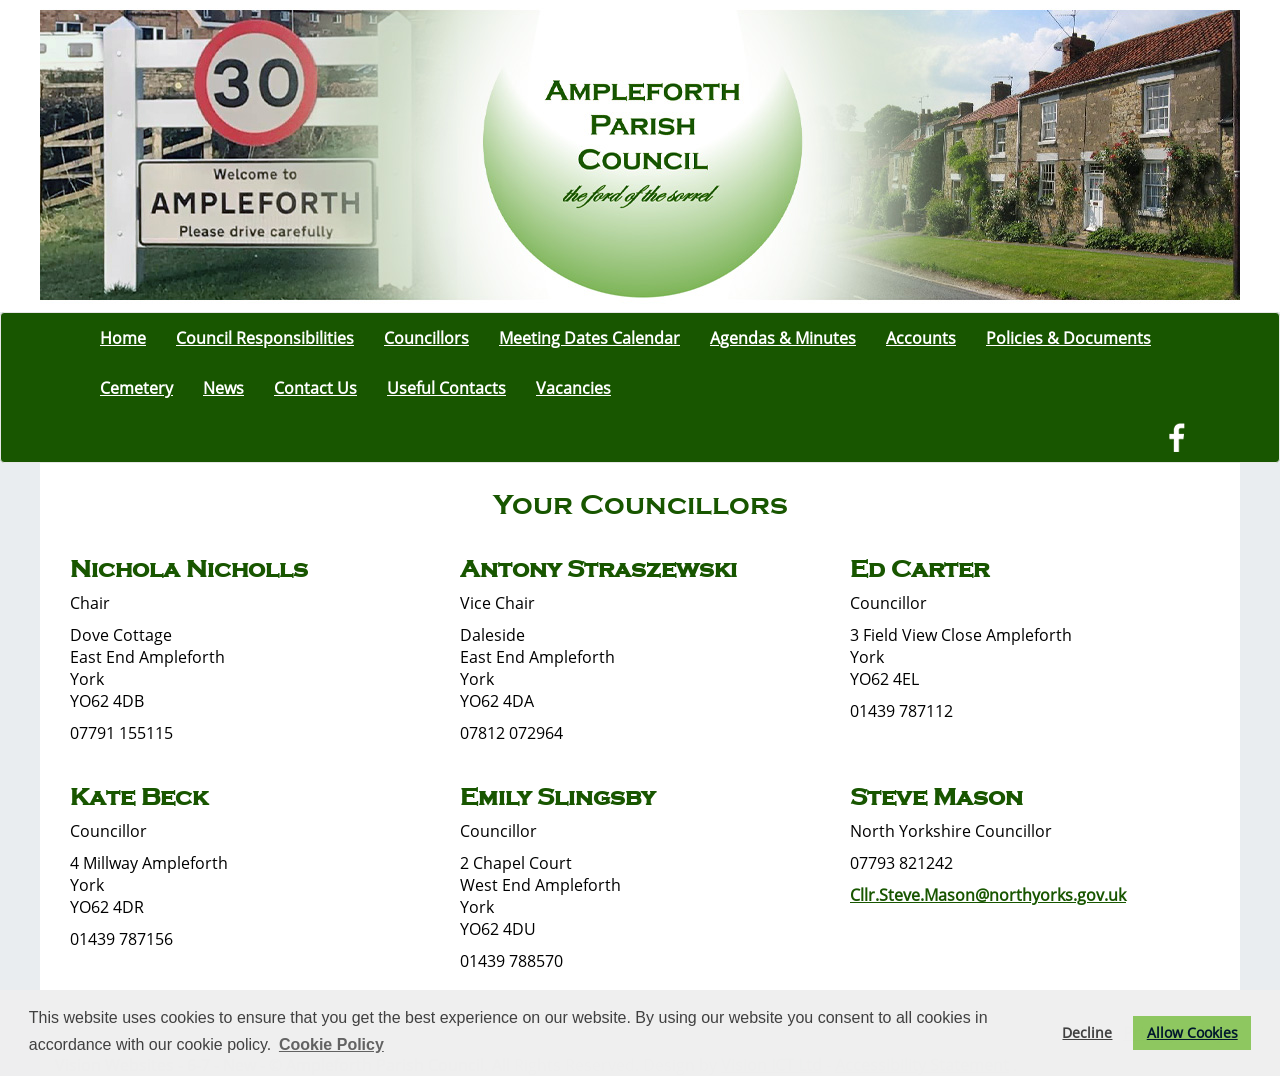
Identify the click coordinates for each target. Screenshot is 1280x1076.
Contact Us (315, 388)
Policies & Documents (1068, 338)
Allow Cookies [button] (1192, 1032)
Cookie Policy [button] (331, 1044)
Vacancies (573, 388)
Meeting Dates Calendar (589, 338)
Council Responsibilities (265, 338)
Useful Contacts (446, 388)
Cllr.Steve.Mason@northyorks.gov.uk (988, 895)
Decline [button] (1087, 1032)
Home (123, 338)
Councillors (426, 338)
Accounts (921, 338)
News (223, 388)
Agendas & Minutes (783, 338)
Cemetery (136, 388)
